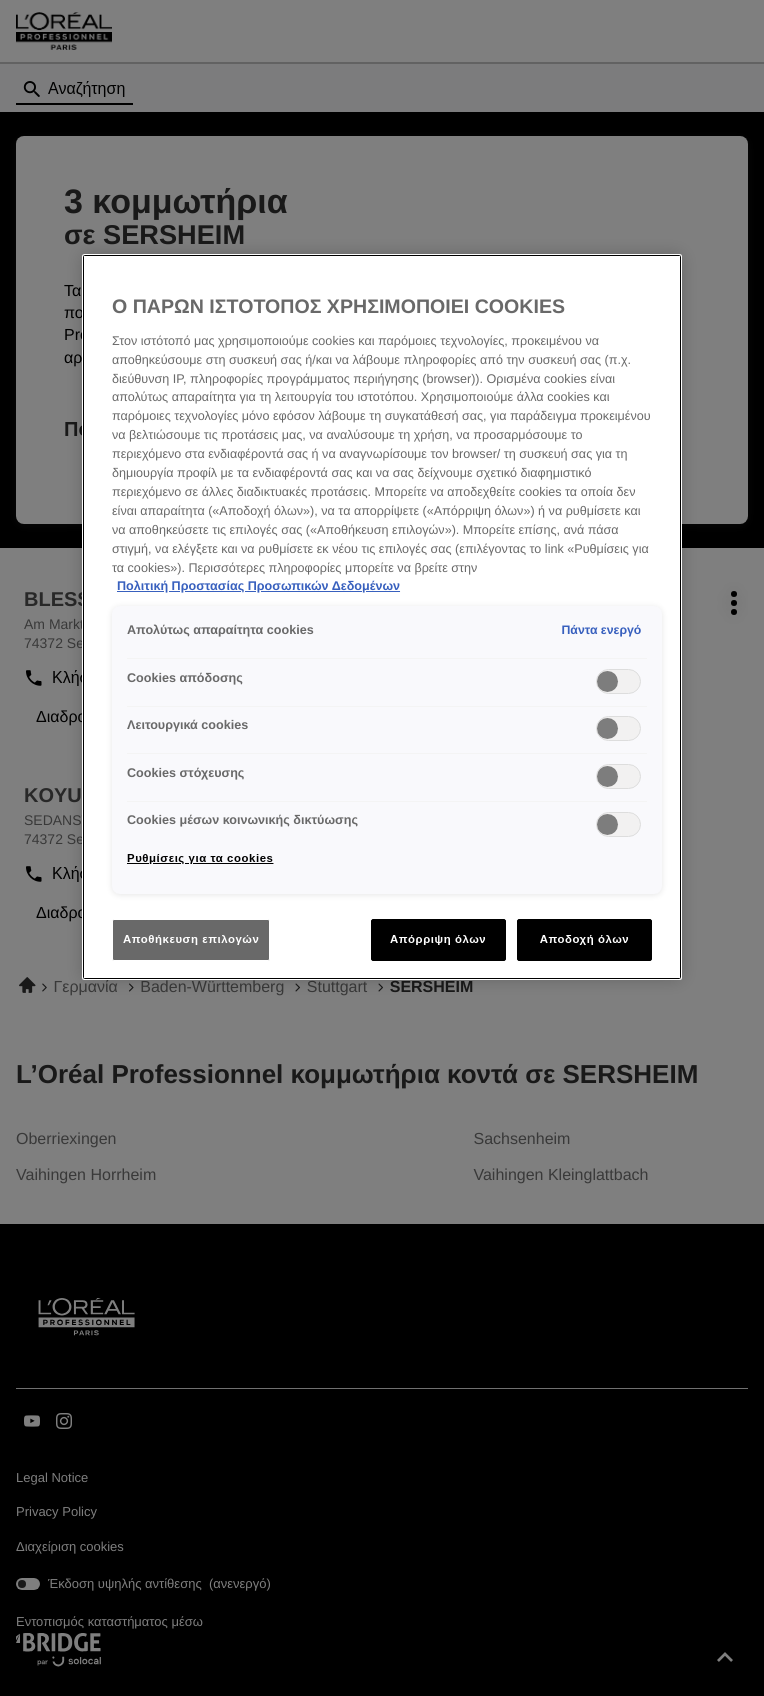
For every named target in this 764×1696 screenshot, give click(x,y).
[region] (382, 617)
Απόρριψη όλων (438, 939)
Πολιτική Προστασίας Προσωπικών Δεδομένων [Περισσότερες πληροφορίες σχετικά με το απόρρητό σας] (258, 586)
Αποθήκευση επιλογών (191, 939)
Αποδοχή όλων (585, 939)
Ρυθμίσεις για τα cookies (200, 858)
